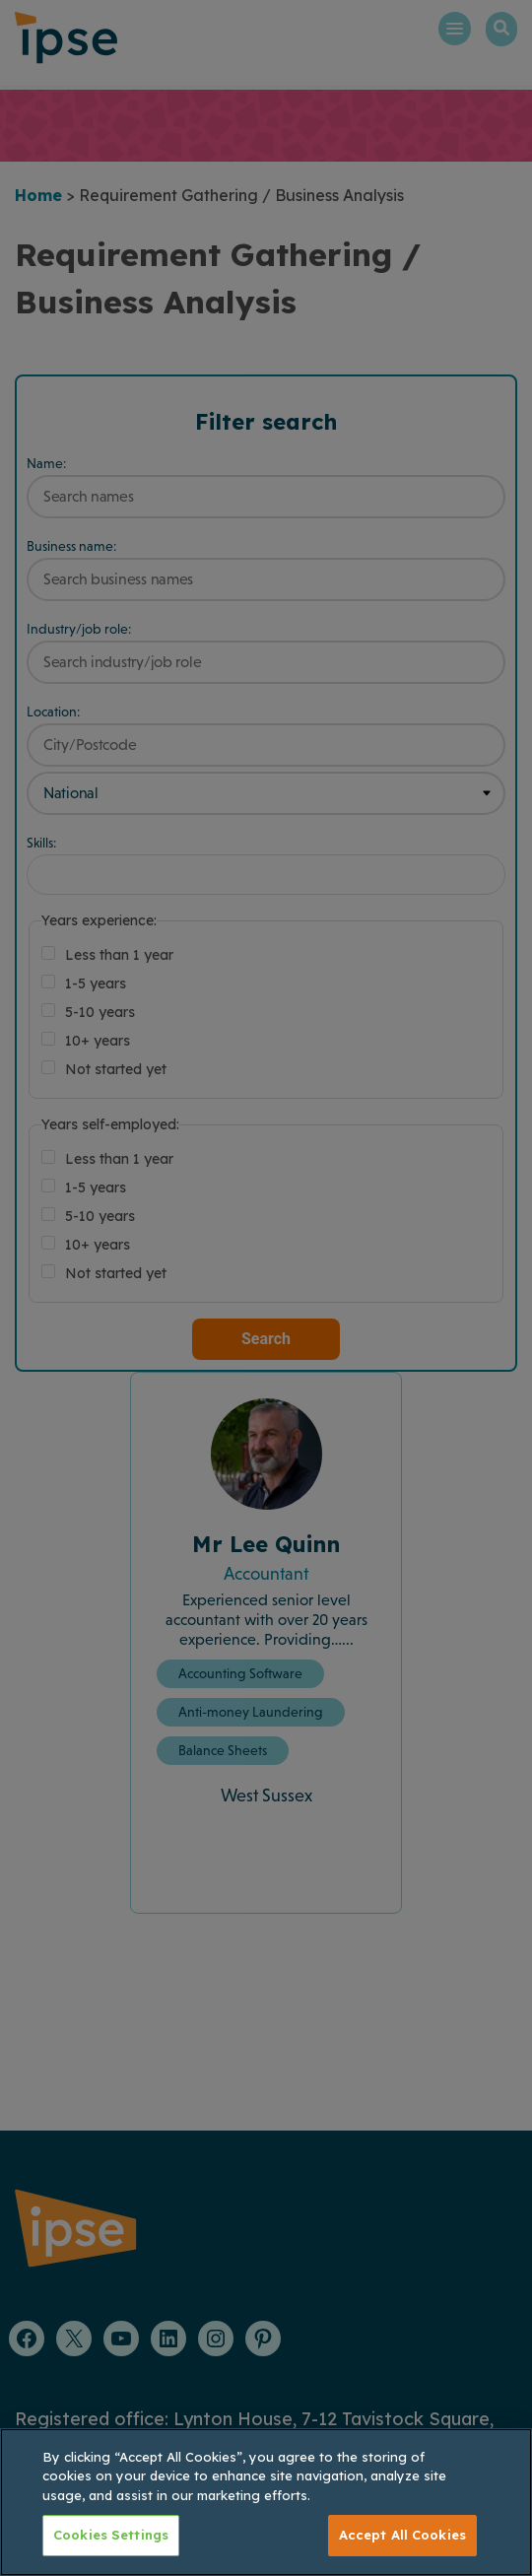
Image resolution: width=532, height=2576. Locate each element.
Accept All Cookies (402, 2534)
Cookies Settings (110, 2534)
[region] (266, 2502)
